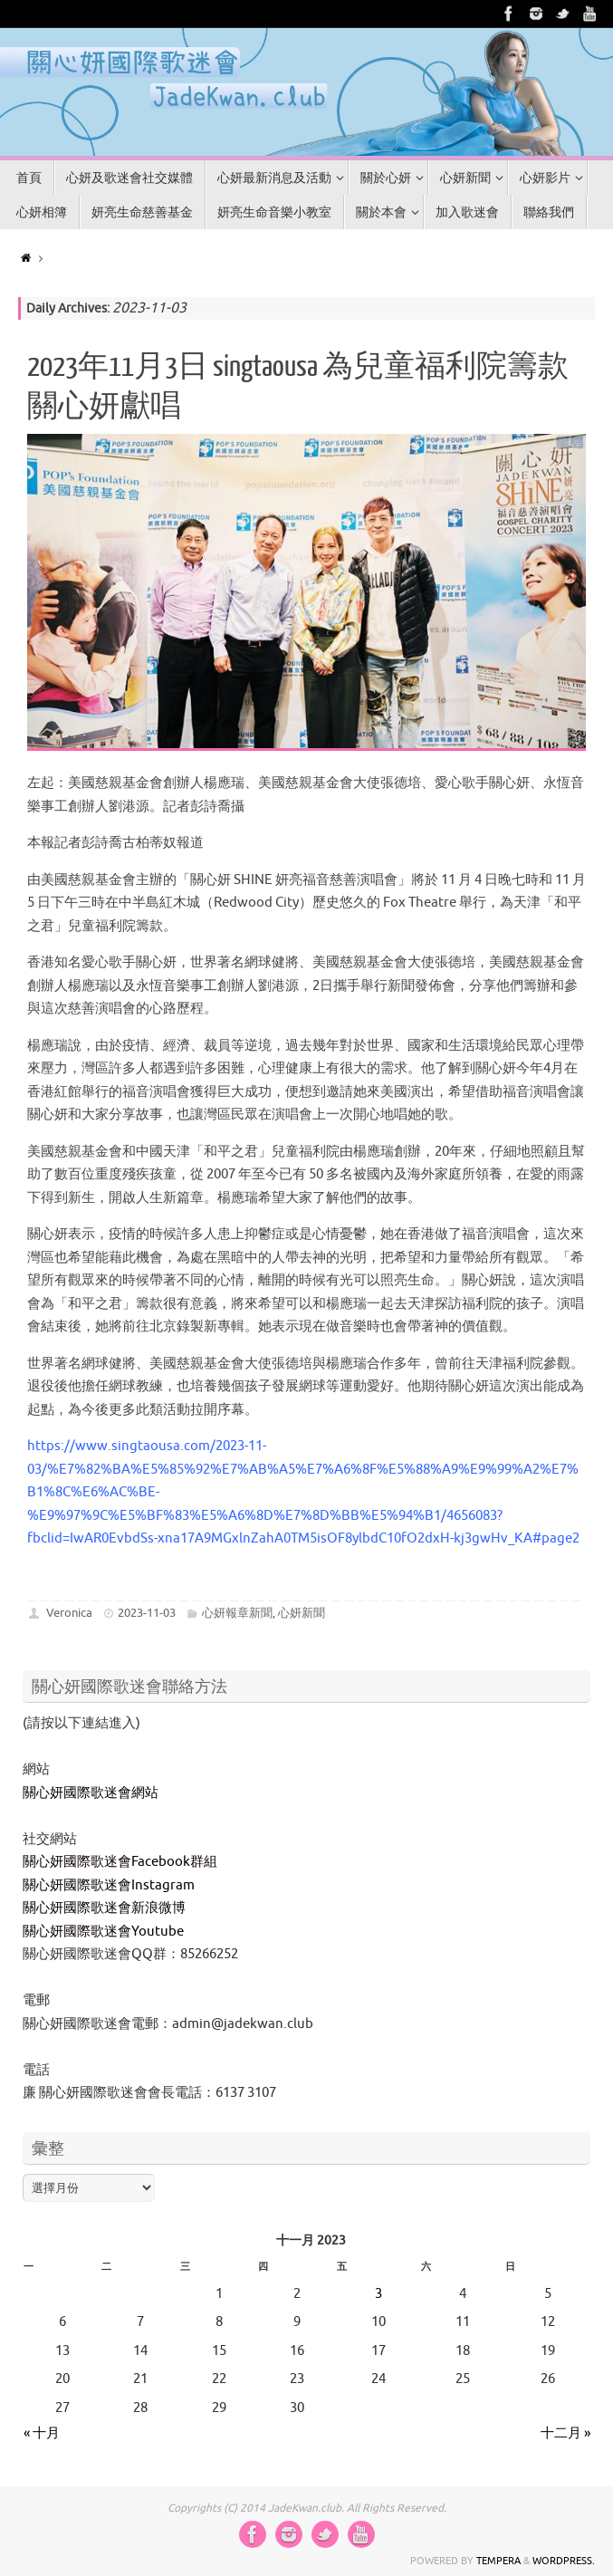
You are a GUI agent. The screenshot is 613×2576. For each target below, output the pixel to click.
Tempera (498, 2560)
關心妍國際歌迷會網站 (90, 1793)
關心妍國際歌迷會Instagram (109, 1885)
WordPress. (563, 2560)
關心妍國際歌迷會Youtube (103, 1931)
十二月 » (565, 2433)
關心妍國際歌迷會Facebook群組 (120, 1861)
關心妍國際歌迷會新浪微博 (104, 1908)
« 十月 (42, 2433)
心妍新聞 (301, 1612)
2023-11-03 (147, 1612)
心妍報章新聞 (237, 1612)
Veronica (69, 1612)
